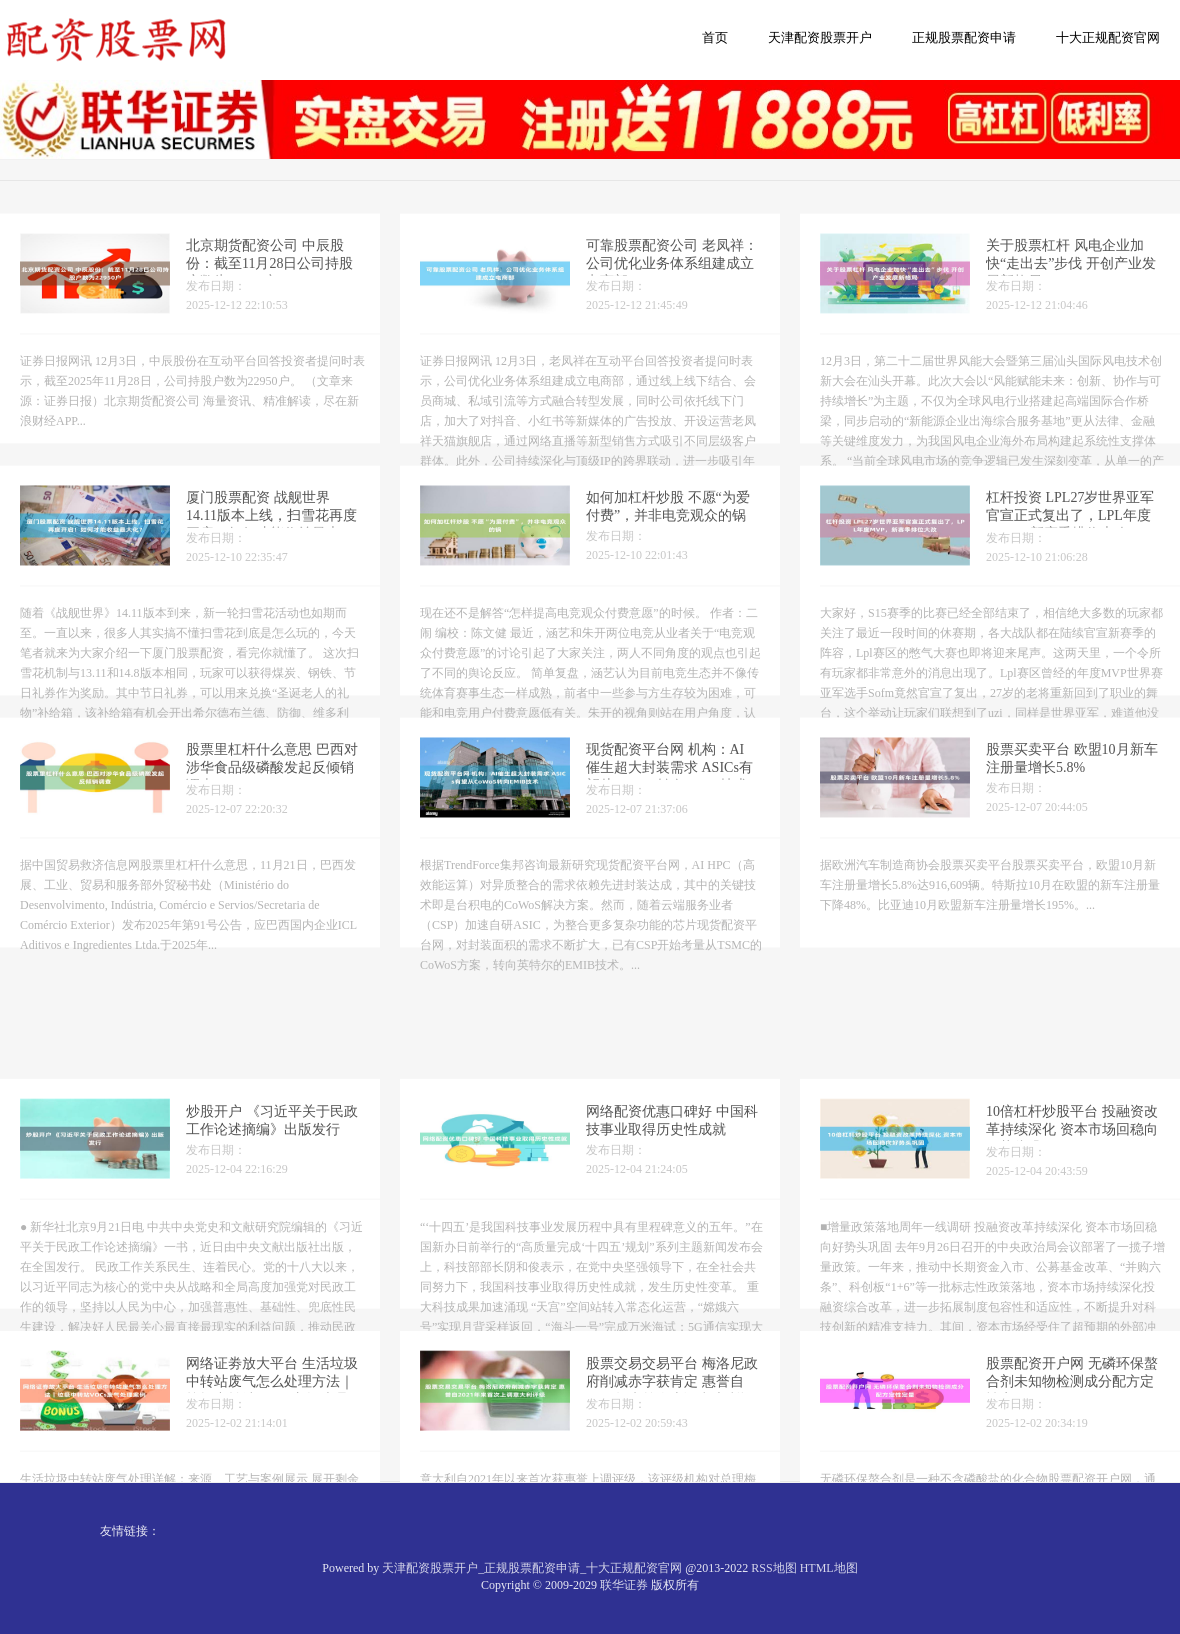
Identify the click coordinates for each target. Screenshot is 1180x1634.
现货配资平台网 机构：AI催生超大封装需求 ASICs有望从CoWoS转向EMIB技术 (669, 778)
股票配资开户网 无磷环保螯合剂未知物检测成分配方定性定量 (1072, 1431)
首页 (715, 37)
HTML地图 (829, 1568)
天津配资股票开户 (820, 37)
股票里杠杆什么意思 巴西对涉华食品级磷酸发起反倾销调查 (272, 778)
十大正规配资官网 (1108, 37)
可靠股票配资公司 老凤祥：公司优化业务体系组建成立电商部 (672, 274)
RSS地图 (773, 1568)
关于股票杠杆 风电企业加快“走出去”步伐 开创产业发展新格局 (1071, 274)
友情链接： (130, 1531)
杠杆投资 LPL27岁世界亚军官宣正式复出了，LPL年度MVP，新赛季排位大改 (1070, 526)
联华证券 (624, 1585)
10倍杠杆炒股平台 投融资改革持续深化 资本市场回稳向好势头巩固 (1072, 1179)
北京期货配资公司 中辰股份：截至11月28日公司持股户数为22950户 (269, 274)
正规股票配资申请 (964, 37)
